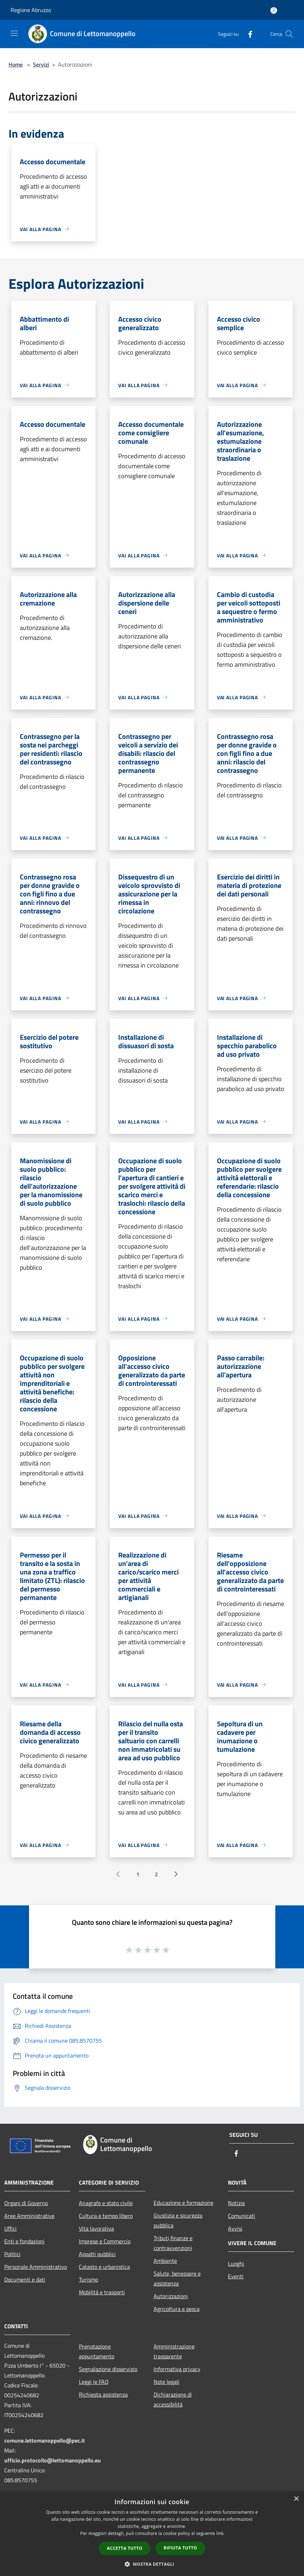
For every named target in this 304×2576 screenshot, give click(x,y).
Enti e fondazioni (24, 2241)
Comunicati (241, 2215)
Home (15, 64)
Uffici (10, 2228)
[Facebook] (247, 34)
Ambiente (165, 2260)
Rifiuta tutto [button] (180, 2548)
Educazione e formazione (183, 2202)
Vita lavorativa (96, 2228)
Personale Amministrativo (35, 2266)
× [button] (296, 2499)
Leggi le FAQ (94, 2381)
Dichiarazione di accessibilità (173, 2399)
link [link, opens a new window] (220, 2533)
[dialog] (152, 2533)
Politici (12, 2254)
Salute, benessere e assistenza (177, 2278)
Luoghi (236, 2263)
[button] (152, 2564)
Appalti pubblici (97, 2254)
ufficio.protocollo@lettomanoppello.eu (52, 2460)
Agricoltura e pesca (177, 2309)
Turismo (88, 2279)
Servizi (41, 64)
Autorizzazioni (171, 2296)
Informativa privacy (177, 2369)
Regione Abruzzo (31, 10)
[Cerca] (289, 34)
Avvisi (235, 2228)
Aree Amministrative (29, 2215)
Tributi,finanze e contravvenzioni (173, 2243)
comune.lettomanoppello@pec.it (44, 2440)
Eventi (235, 2276)
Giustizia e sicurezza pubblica (178, 2220)
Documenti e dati (24, 2279)
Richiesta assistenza (103, 2394)
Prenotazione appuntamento (96, 2351)
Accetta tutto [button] (124, 2548)
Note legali (166, 2381)
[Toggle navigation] (14, 33)
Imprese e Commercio (105, 2241)
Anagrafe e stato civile (106, 2203)
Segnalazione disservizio (108, 2369)
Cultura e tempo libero (106, 2215)
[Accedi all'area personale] (273, 10)
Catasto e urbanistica (104, 2266)
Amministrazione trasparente (174, 2351)
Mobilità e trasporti (102, 2292)
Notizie (236, 2203)
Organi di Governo (26, 2203)
